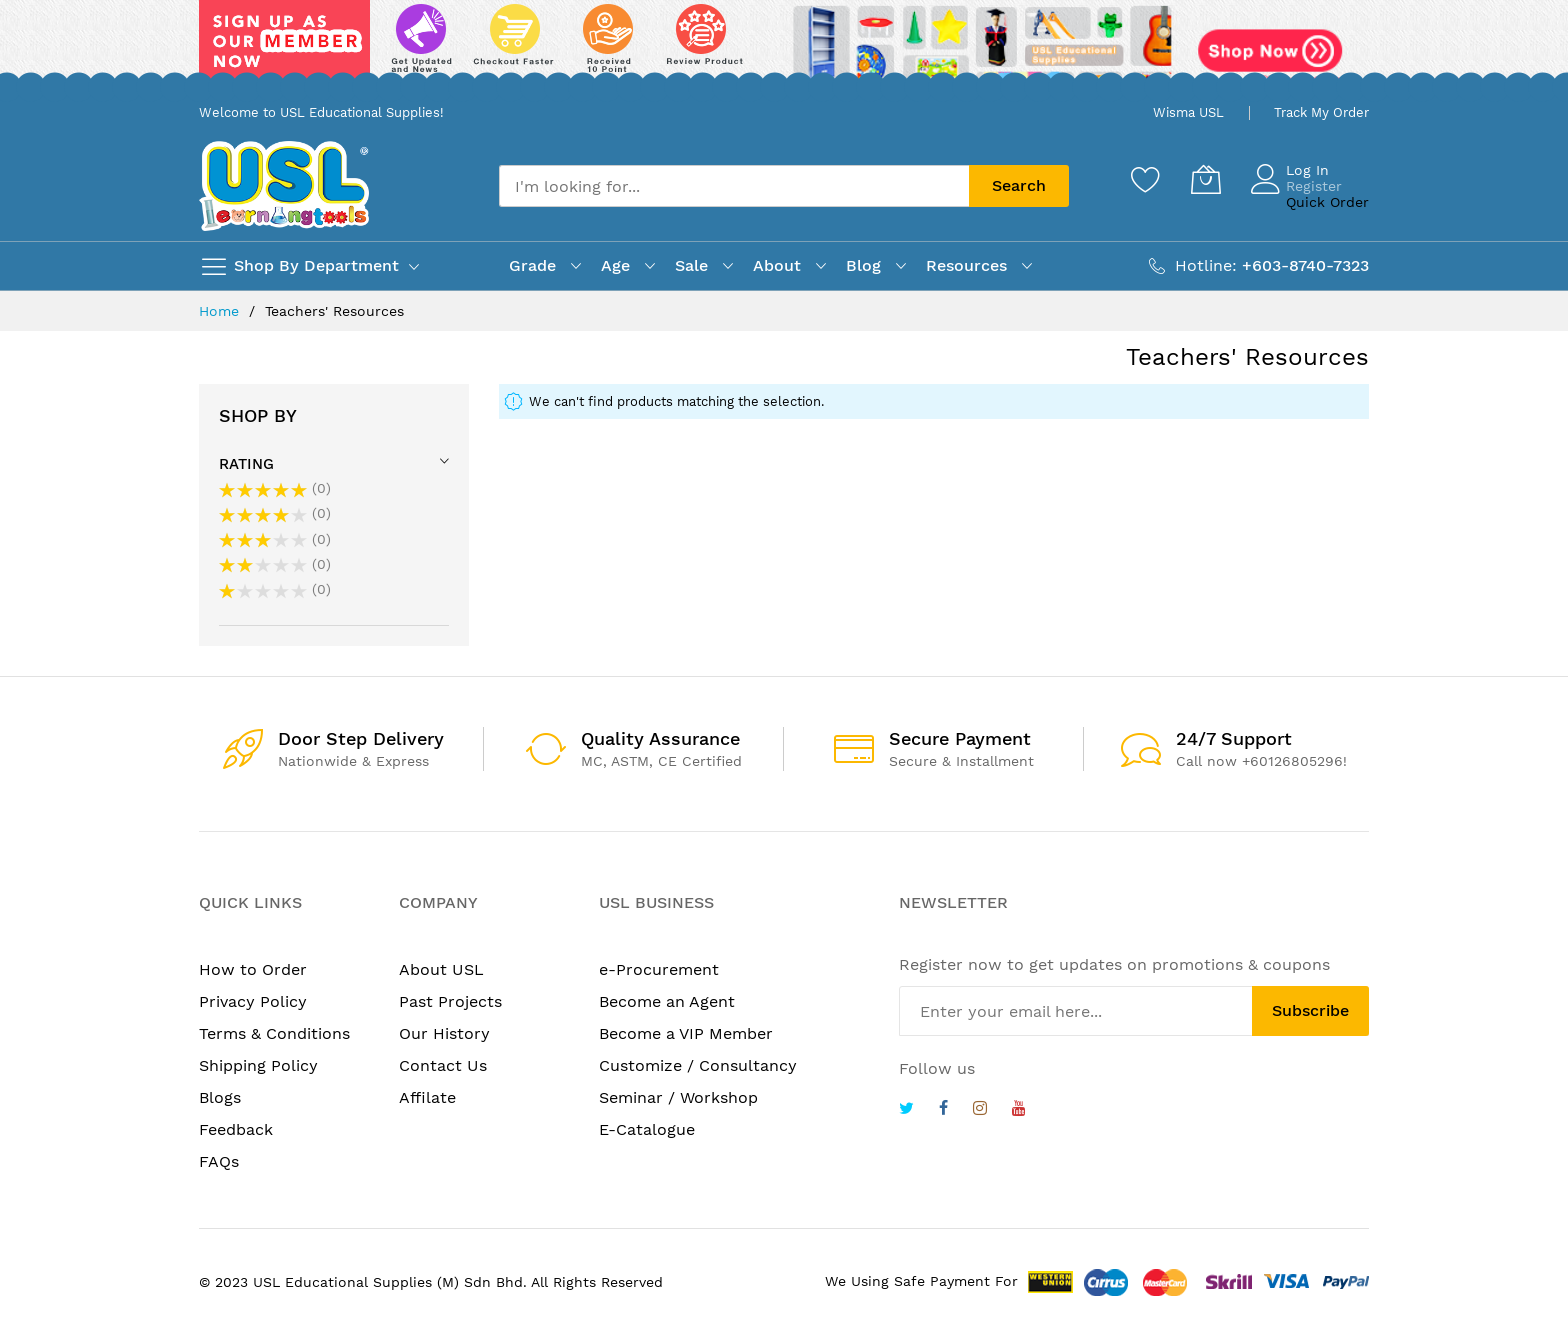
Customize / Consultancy (698, 1065)
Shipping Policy (258, 1065)
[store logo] (284, 185)
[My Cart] (1206, 179)
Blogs (220, 1097)
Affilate (427, 1097)
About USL (441, 969)
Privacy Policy (253, 1001)
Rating (246, 464)
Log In (1307, 170)
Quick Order (1327, 202)
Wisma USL (1188, 112)
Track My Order (1321, 112)
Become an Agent (667, 1001)
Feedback (236, 1129)
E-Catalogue (647, 1129)
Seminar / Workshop (678, 1097)
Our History (444, 1033)
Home (221, 311)
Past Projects (450, 1001)
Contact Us (443, 1065)
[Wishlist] (1146, 179)
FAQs (219, 1161)
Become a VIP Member (686, 1033)
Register (1314, 186)
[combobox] (734, 186)
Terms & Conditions (274, 1033)
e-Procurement (659, 969)
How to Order (253, 969)
